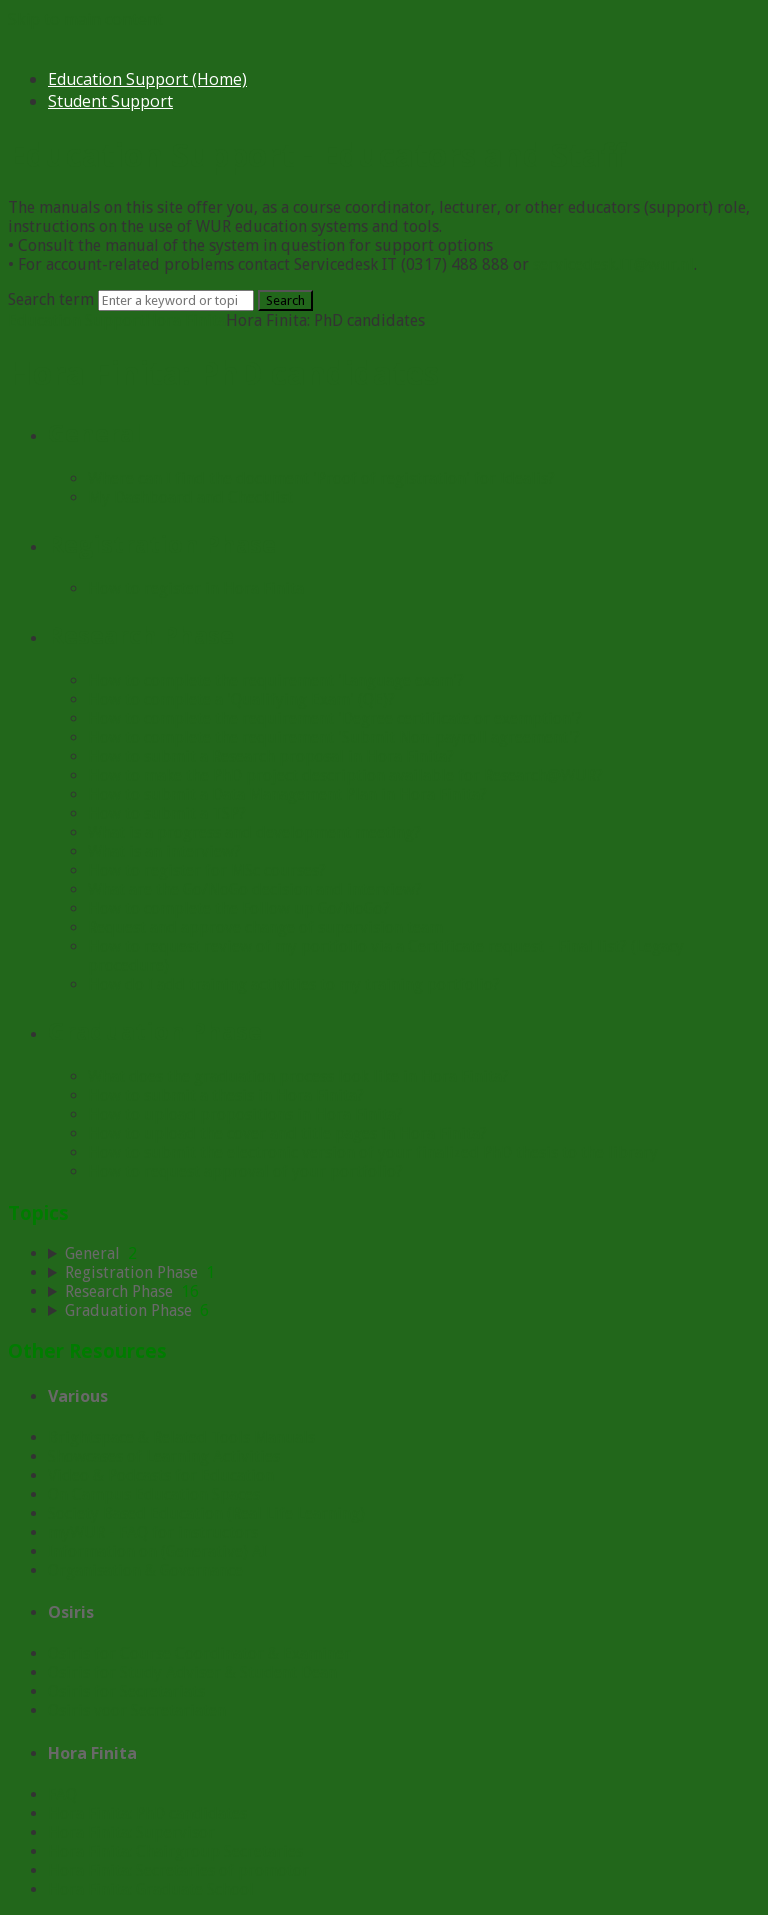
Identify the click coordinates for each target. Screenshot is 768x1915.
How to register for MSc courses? (207, 870)
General (95, 432)
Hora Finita (185, 320)
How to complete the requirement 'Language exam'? (276, 680)
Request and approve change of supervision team (265, 927)
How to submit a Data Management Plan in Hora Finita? (287, 794)
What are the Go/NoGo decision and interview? (255, 889)
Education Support (76, 320)
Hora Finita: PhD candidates (147, 1813)
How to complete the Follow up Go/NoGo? (239, 908)
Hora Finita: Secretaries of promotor (178, 1870)
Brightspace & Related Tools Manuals (181, 1437)
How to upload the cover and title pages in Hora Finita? (287, 1133)
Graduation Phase (155, 1030)
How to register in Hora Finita (196, 588)
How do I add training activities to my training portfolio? (294, 984)
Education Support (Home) (147, 79)
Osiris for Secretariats (126, 1691)
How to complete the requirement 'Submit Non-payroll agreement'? (334, 737)
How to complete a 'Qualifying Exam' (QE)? (241, 699)
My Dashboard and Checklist (190, 497)
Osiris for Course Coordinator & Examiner (199, 1653)
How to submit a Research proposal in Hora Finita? (271, 756)
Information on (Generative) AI (157, 1551)
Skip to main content (85, 19)
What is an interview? (164, 851)
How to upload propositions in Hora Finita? (245, 1114)
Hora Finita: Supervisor (131, 1832)
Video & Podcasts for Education (161, 1475)
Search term (51, 299)
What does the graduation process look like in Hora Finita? (298, 1076)
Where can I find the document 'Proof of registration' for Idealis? (321, 478)
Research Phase (141, 634)
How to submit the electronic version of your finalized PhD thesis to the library (373, 1152)
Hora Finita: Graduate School (151, 1889)
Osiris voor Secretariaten (137, 1710)
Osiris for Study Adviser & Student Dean (192, 1672)
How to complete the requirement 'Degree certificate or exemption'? (335, 718)
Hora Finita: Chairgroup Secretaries (175, 1851)
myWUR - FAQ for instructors (153, 1532)
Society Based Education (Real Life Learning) (206, 1513)
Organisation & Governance (145, 1570)
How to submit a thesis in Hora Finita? (226, 1095)
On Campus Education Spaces (154, 1494)
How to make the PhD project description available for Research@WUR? (345, 775)
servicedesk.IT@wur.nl (613, 264)
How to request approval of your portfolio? (245, 1171)
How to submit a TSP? (167, 813)
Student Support (110, 101)
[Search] (176, 300)
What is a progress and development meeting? (254, 832)
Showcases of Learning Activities (164, 1456)
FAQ (62, 1794)
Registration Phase (162, 543)
